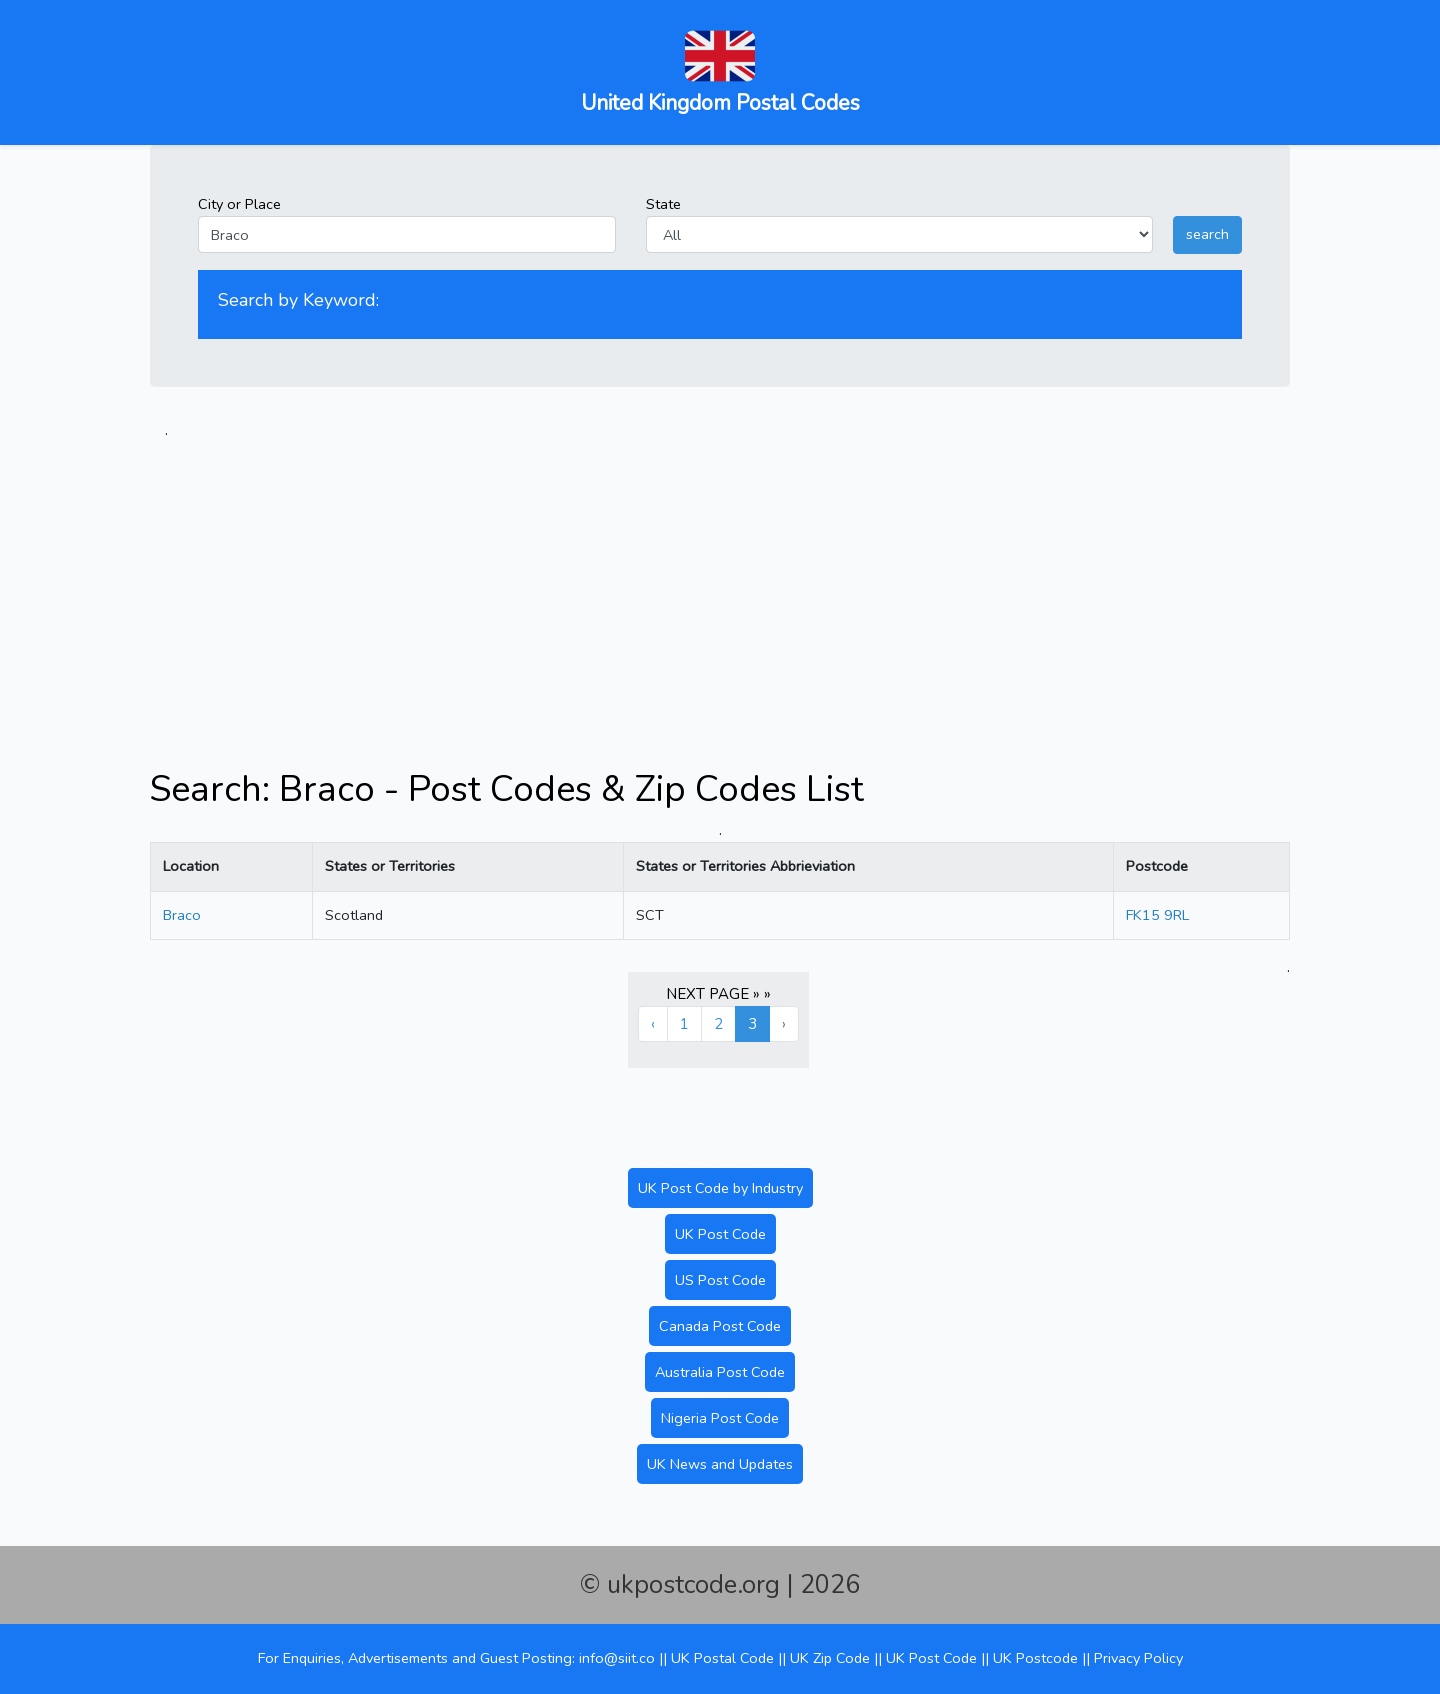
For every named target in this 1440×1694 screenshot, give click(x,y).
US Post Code (720, 1280)
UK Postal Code (722, 1658)
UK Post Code (720, 1234)
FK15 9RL (1157, 915)
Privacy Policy (1138, 1658)
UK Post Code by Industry (720, 1188)
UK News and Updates (720, 1464)
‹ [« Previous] (653, 1024)
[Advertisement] (720, 582)
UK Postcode (1035, 1658)
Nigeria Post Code (720, 1418)
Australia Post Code (720, 1372)
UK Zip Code (830, 1658)
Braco (182, 915)
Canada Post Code (720, 1326)
